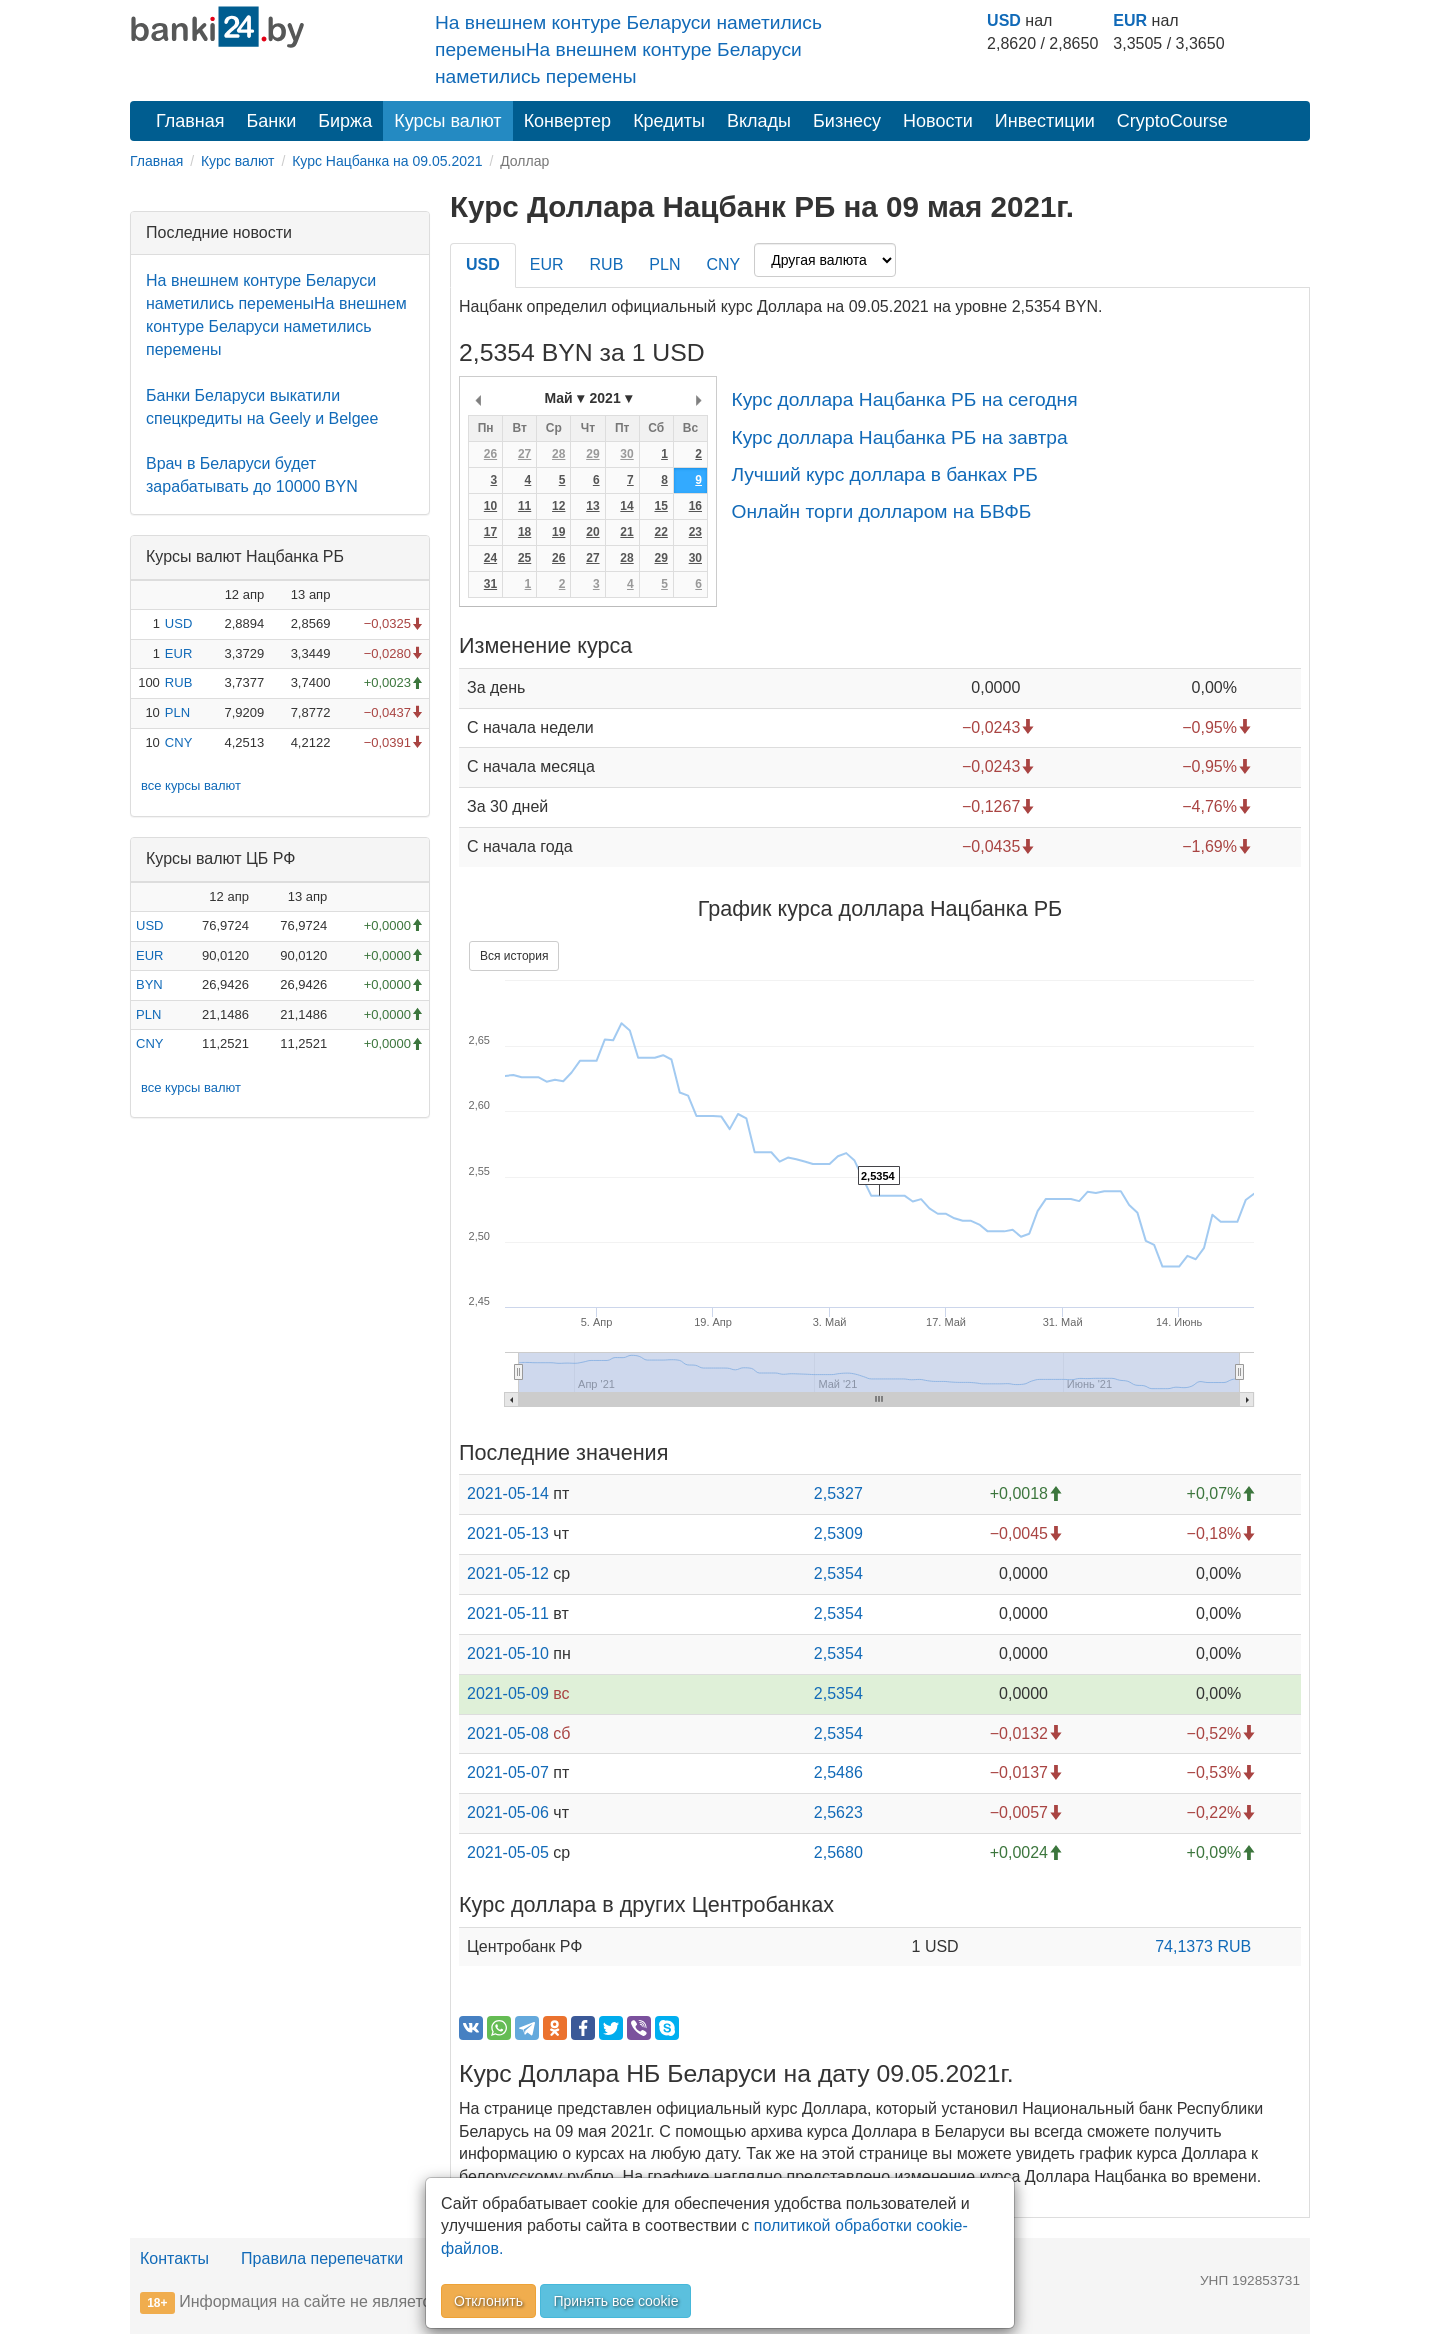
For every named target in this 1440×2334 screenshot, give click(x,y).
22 (660, 532)
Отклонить (488, 2301)
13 (592, 506)
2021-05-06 (508, 1812)
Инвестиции (1045, 121)
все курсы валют (191, 785)
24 (490, 558)
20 (592, 532)
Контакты (174, 2258)
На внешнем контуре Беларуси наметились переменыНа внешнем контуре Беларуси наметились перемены (628, 49)
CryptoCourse (1172, 121)
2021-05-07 (508, 1772)
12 (558, 506)
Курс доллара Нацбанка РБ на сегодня (904, 399)
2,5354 (838, 1573)
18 (524, 532)
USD (1004, 20)
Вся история (514, 956)
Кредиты (669, 121)
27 (524, 454)
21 (626, 532)
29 (592, 454)
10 (490, 506)
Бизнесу (847, 121)
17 (490, 532)
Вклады (759, 121)
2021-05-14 (508, 1493)
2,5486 (838, 1772)
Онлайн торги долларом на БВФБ (881, 511)
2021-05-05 (508, 1852)
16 (695, 506)
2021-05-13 (508, 1533)
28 (558, 454)
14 (626, 506)
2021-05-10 (508, 1653)
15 (660, 506)
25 (524, 558)
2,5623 (838, 1812)
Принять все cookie (615, 2301)
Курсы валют (447, 121)
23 (695, 532)
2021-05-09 (508, 1693)
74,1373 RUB (1203, 1946)
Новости (938, 121)
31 (490, 584)
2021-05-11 (508, 1613)
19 (558, 532)
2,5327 (838, 1493)
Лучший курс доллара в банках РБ (884, 474)
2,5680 (838, 1852)
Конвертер (568, 121)
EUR (1130, 20)
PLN (177, 712)
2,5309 (838, 1533)
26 (490, 454)
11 (524, 506)
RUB (178, 682)
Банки (272, 121)
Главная (190, 121)
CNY (178, 742)
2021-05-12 (508, 1573)
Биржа (345, 121)
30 (626, 454)
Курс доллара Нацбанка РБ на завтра (899, 437)
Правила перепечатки (322, 2258)
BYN (149, 984)
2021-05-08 (508, 1733)
